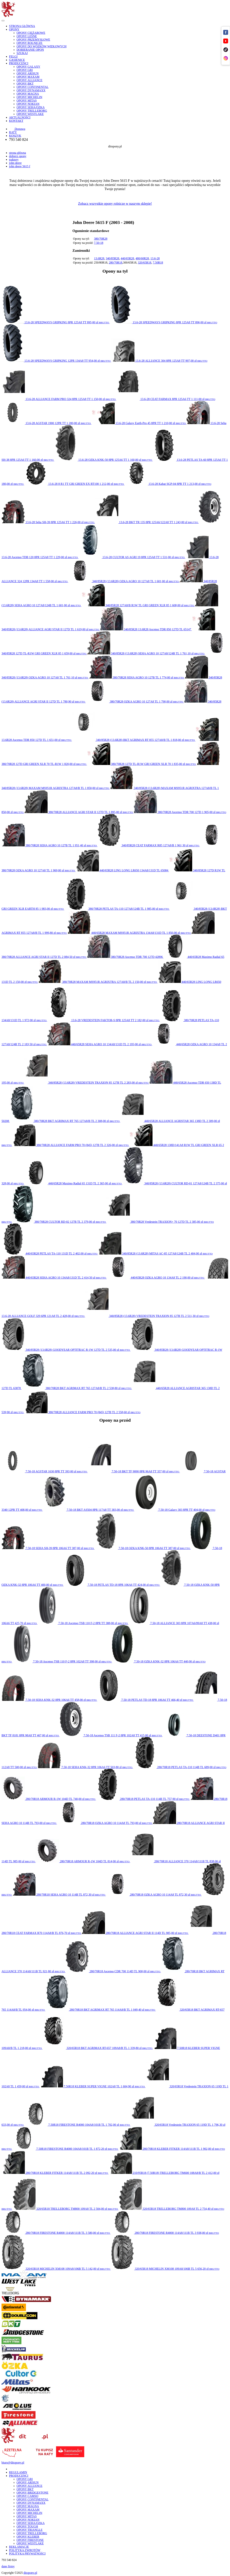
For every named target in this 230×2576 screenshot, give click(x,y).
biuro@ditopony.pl (13, 2462)
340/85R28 (112, 258)
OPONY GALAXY (28, 66)
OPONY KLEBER (28, 2536)
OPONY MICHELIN (29, 97)
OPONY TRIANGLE (30, 2529)
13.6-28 (155, 258)
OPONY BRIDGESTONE (32, 2492)
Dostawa (17, 128)
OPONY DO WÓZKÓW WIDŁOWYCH (42, 46)
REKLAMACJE (19, 2546)
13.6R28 (99, 258)
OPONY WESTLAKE (30, 114)
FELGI (13, 56)
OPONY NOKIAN (28, 103)
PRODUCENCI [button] (18, 63)
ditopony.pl (30, 2572)
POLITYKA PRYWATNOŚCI (27, 2553)
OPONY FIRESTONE (30, 2540)
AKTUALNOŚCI (19, 117)
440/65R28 (127, 258)
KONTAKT (16, 120)
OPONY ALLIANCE (30, 80)
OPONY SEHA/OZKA (31, 107)
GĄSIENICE (17, 59)
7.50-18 (98, 242)
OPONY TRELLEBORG (32, 110)
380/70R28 (100, 238)
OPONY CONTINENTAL (33, 87)
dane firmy (8, 2566)
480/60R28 (142, 258)
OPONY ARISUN (28, 73)
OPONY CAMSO (27, 2496)
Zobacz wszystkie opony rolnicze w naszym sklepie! (115, 203)
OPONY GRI (25, 70)
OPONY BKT (25, 83)
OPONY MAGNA (28, 93)
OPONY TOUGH (27, 2526)
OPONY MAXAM (28, 76)
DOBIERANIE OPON (30, 49)
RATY (13, 132)
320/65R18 (144, 262)
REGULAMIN (18, 2472)
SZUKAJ (22, 53)
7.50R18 (158, 262)
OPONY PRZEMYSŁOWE (33, 39)
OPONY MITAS (27, 100)
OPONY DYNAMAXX (31, 90)
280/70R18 (115, 262)
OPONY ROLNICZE (30, 43)
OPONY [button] (14, 29)
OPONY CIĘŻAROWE (31, 32)
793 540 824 (18, 139)
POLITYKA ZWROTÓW (24, 2550)
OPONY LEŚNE (27, 36)
